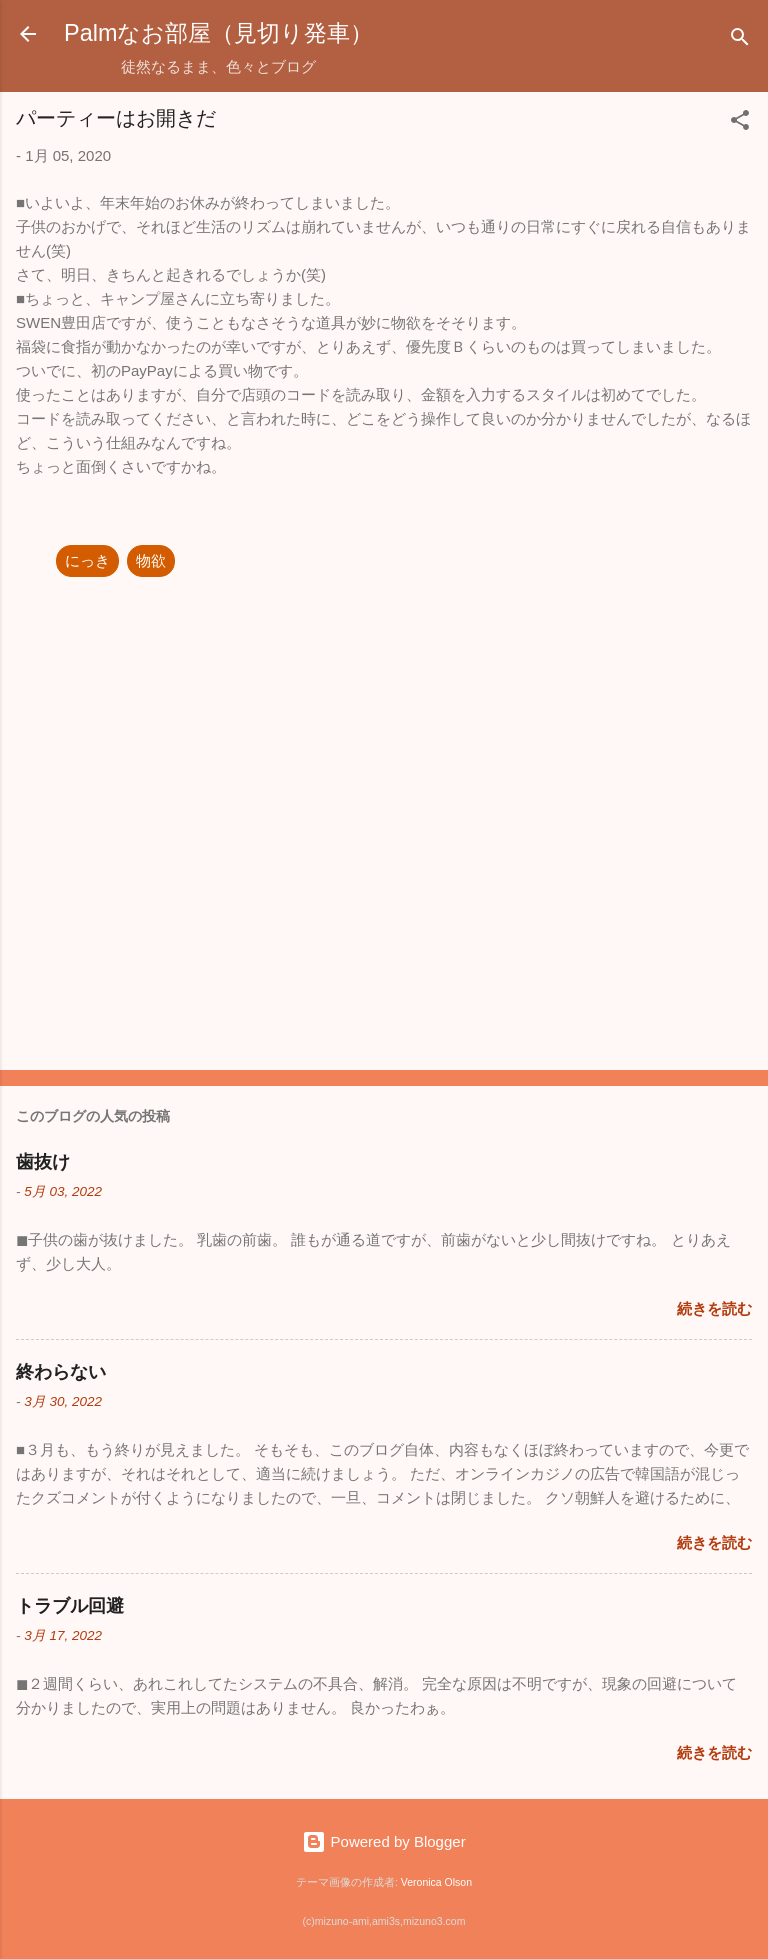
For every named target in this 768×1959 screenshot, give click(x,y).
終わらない (61, 1372)
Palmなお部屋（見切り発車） (218, 33)
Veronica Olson (436, 1882)
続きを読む (714, 1308)
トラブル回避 (70, 1606)
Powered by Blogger (383, 1841)
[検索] (740, 40)
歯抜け (43, 1162)
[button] (740, 123)
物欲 (151, 560)
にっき (87, 560)
